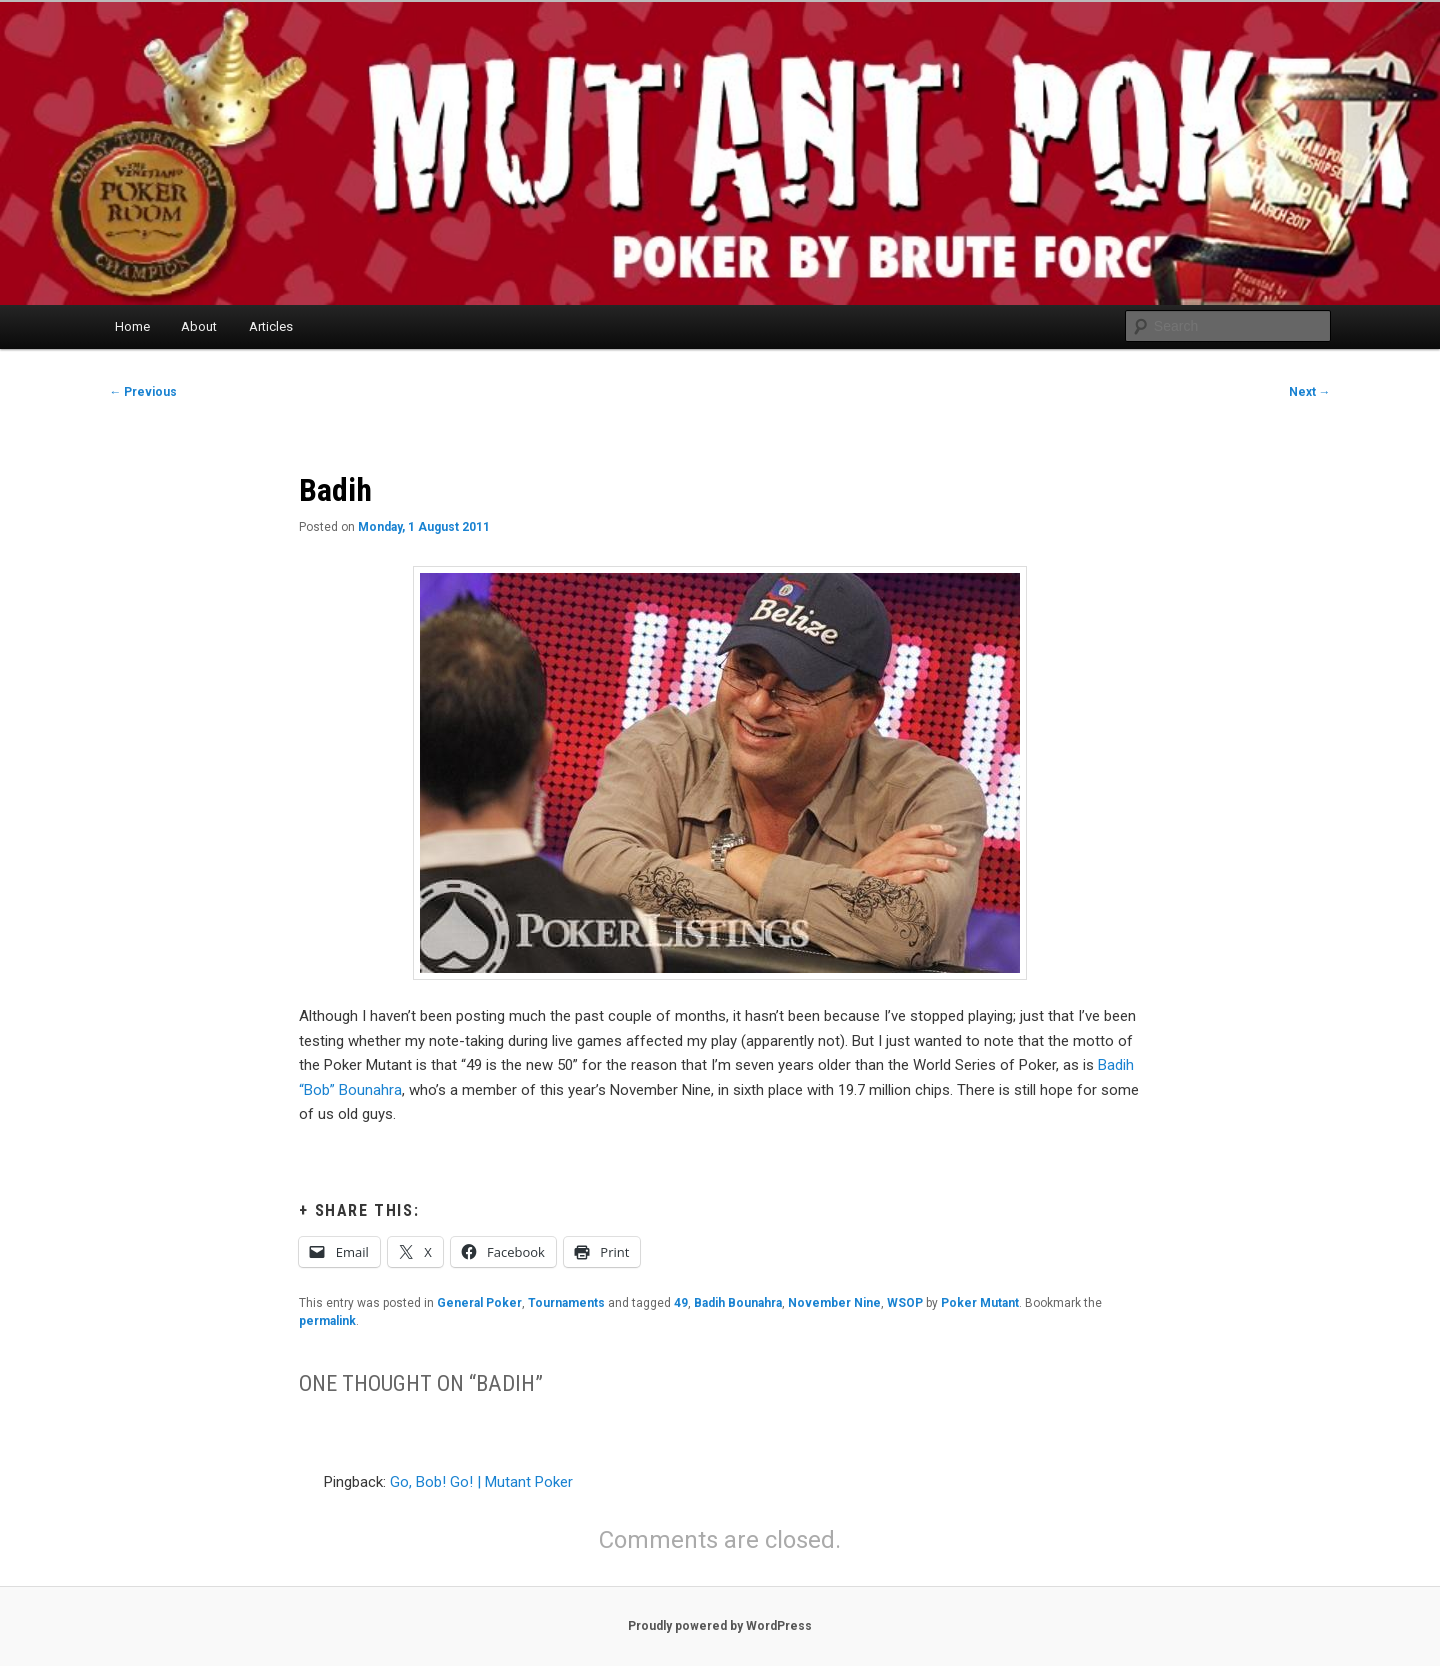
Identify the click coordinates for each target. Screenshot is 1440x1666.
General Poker (479, 1303)
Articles (271, 326)
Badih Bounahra (738, 1303)
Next (1310, 392)
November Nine (834, 1303)
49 (681, 1303)
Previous (143, 392)
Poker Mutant (980, 1303)
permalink (327, 1321)
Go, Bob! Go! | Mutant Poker (481, 1482)
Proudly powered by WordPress (720, 1626)
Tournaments (566, 1303)
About (199, 326)
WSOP (905, 1303)
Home (132, 326)
